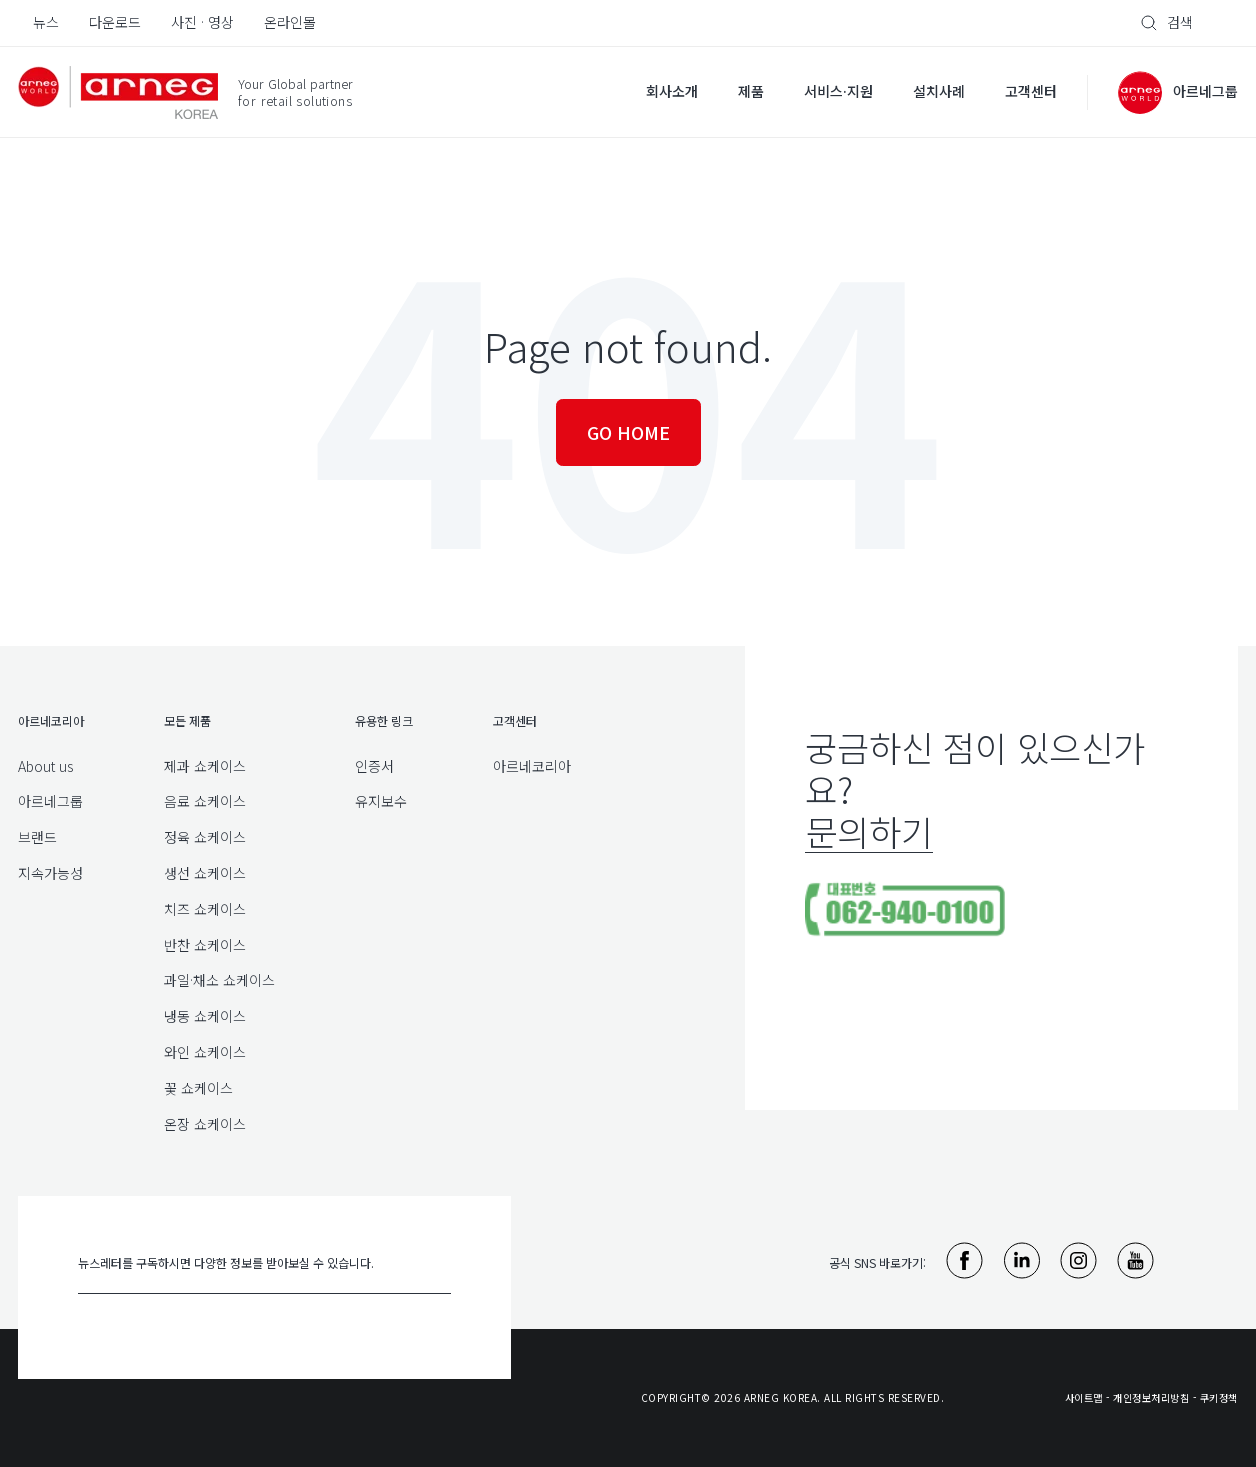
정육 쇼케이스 (205, 837)
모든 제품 (187, 720)
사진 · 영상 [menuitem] (202, 22)
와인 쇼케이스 (205, 1052)
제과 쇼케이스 (205, 766)
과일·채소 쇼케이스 (219, 980)
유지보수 (381, 801)
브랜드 (37, 837)
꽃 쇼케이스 (198, 1088)
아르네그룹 (50, 801)
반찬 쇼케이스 (205, 945)
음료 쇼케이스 (205, 801)
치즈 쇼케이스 (205, 909)
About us (45, 766)
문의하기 (869, 830)
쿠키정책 (1219, 1397)
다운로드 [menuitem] (115, 22)
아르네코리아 (532, 766)
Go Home (628, 432)
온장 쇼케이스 (205, 1124)
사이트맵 (1084, 1397)
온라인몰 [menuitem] (290, 22)
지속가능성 (50, 873)
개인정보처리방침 (1151, 1397)
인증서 (374, 766)
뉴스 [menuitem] (46, 22)
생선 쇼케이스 (205, 873)
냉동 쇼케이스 (205, 1016)
